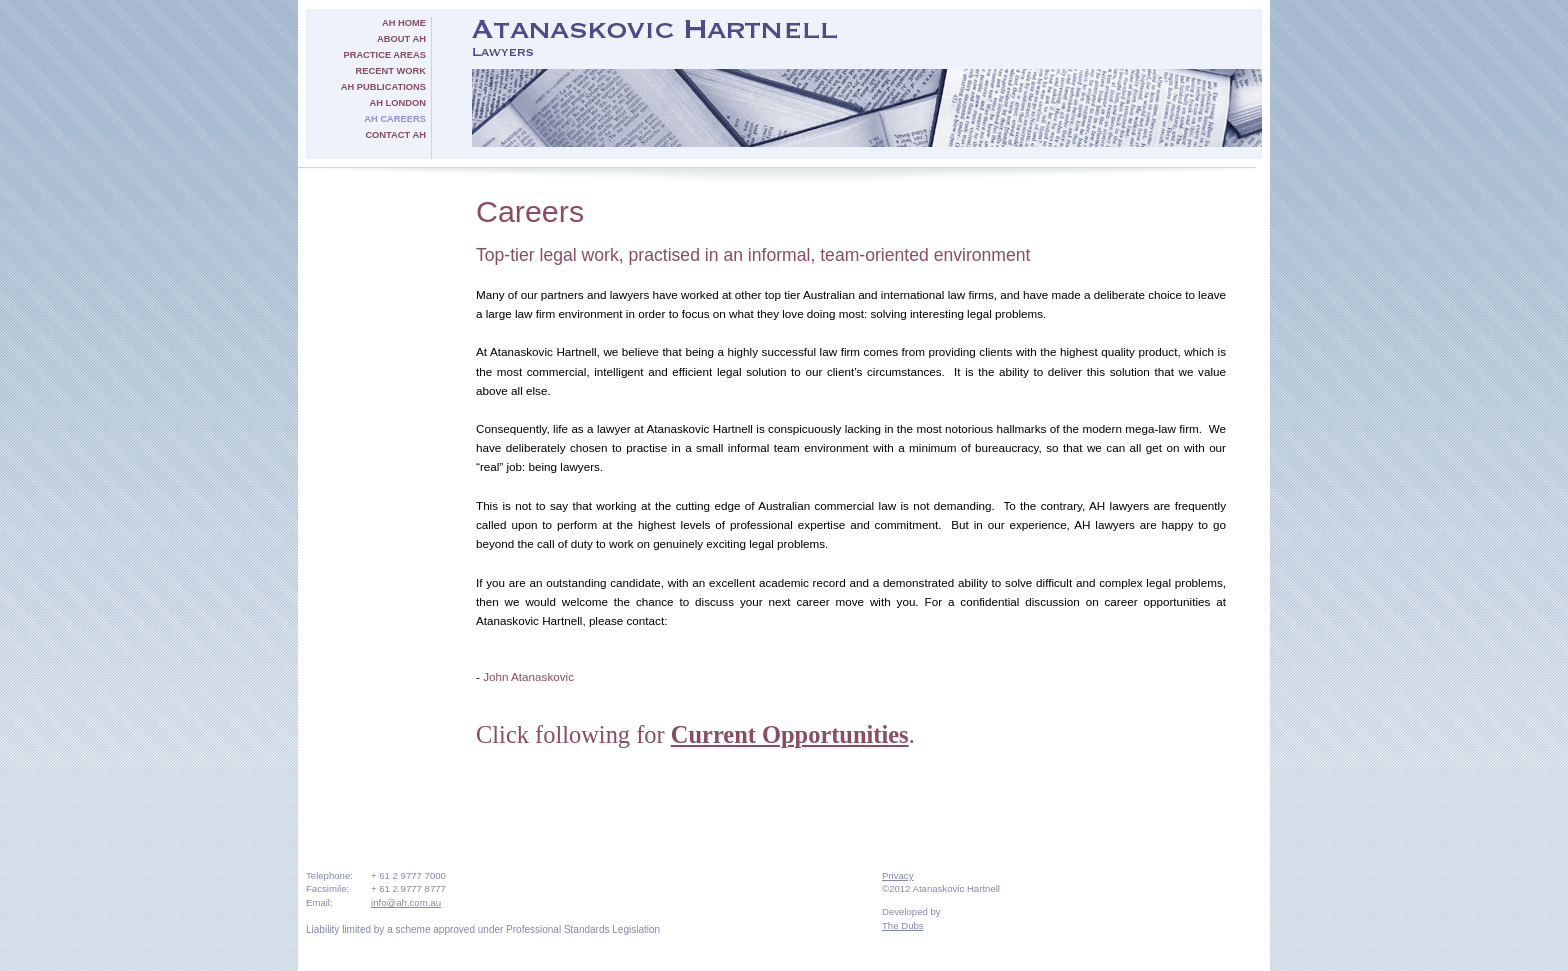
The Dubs (903, 925)
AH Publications (383, 87)
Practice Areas (384, 55)
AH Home (404, 23)
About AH (401, 39)
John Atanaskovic (528, 676)
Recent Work (391, 71)
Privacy (897, 875)
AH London (398, 103)
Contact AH (395, 135)
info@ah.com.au (406, 902)
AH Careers (395, 119)
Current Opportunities (790, 734)
